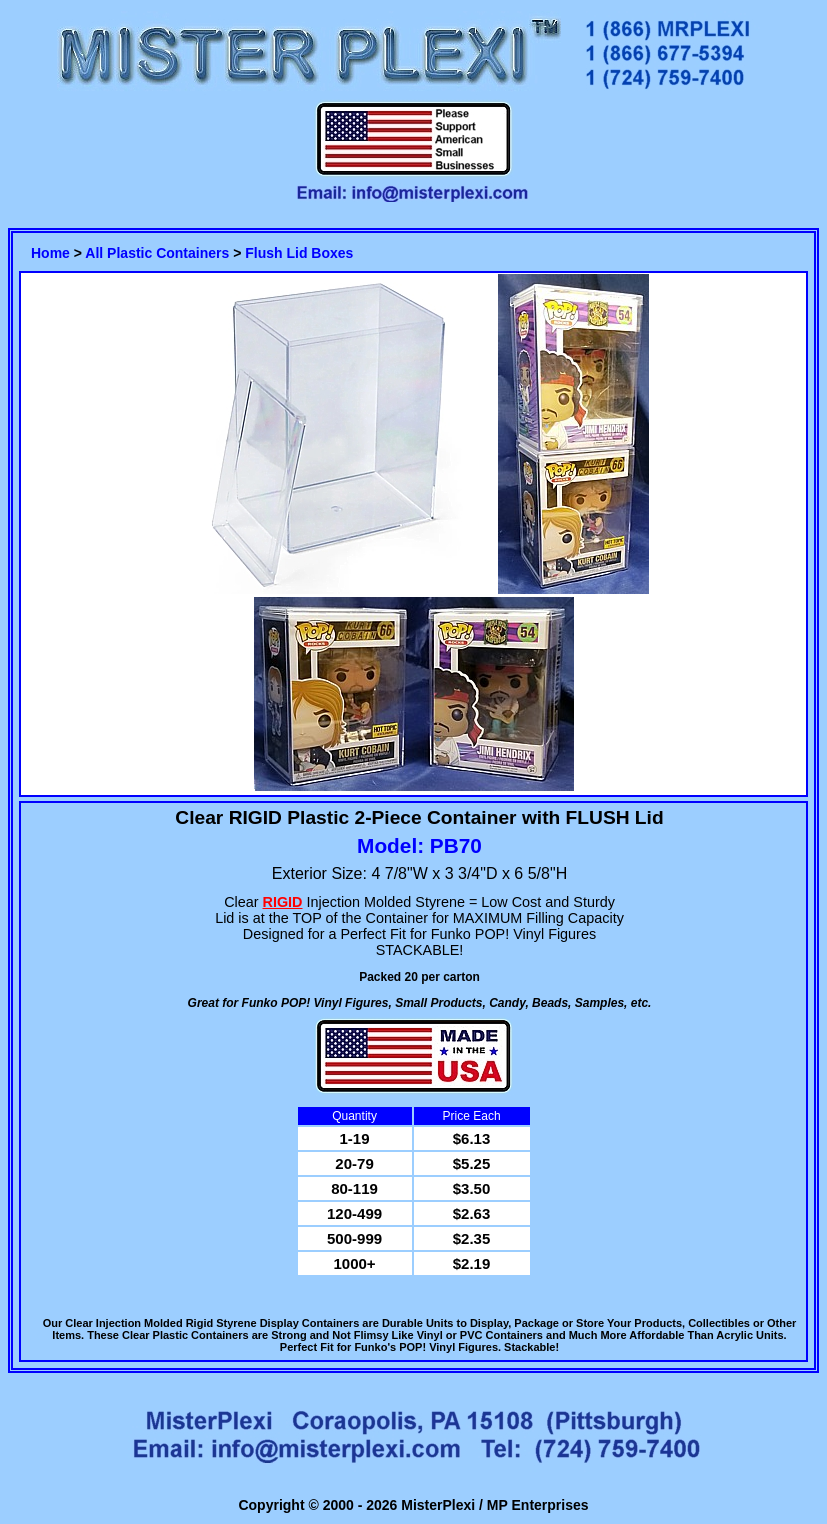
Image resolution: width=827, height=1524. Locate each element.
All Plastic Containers (157, 253)
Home (50, 253)
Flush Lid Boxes (299, 253)
